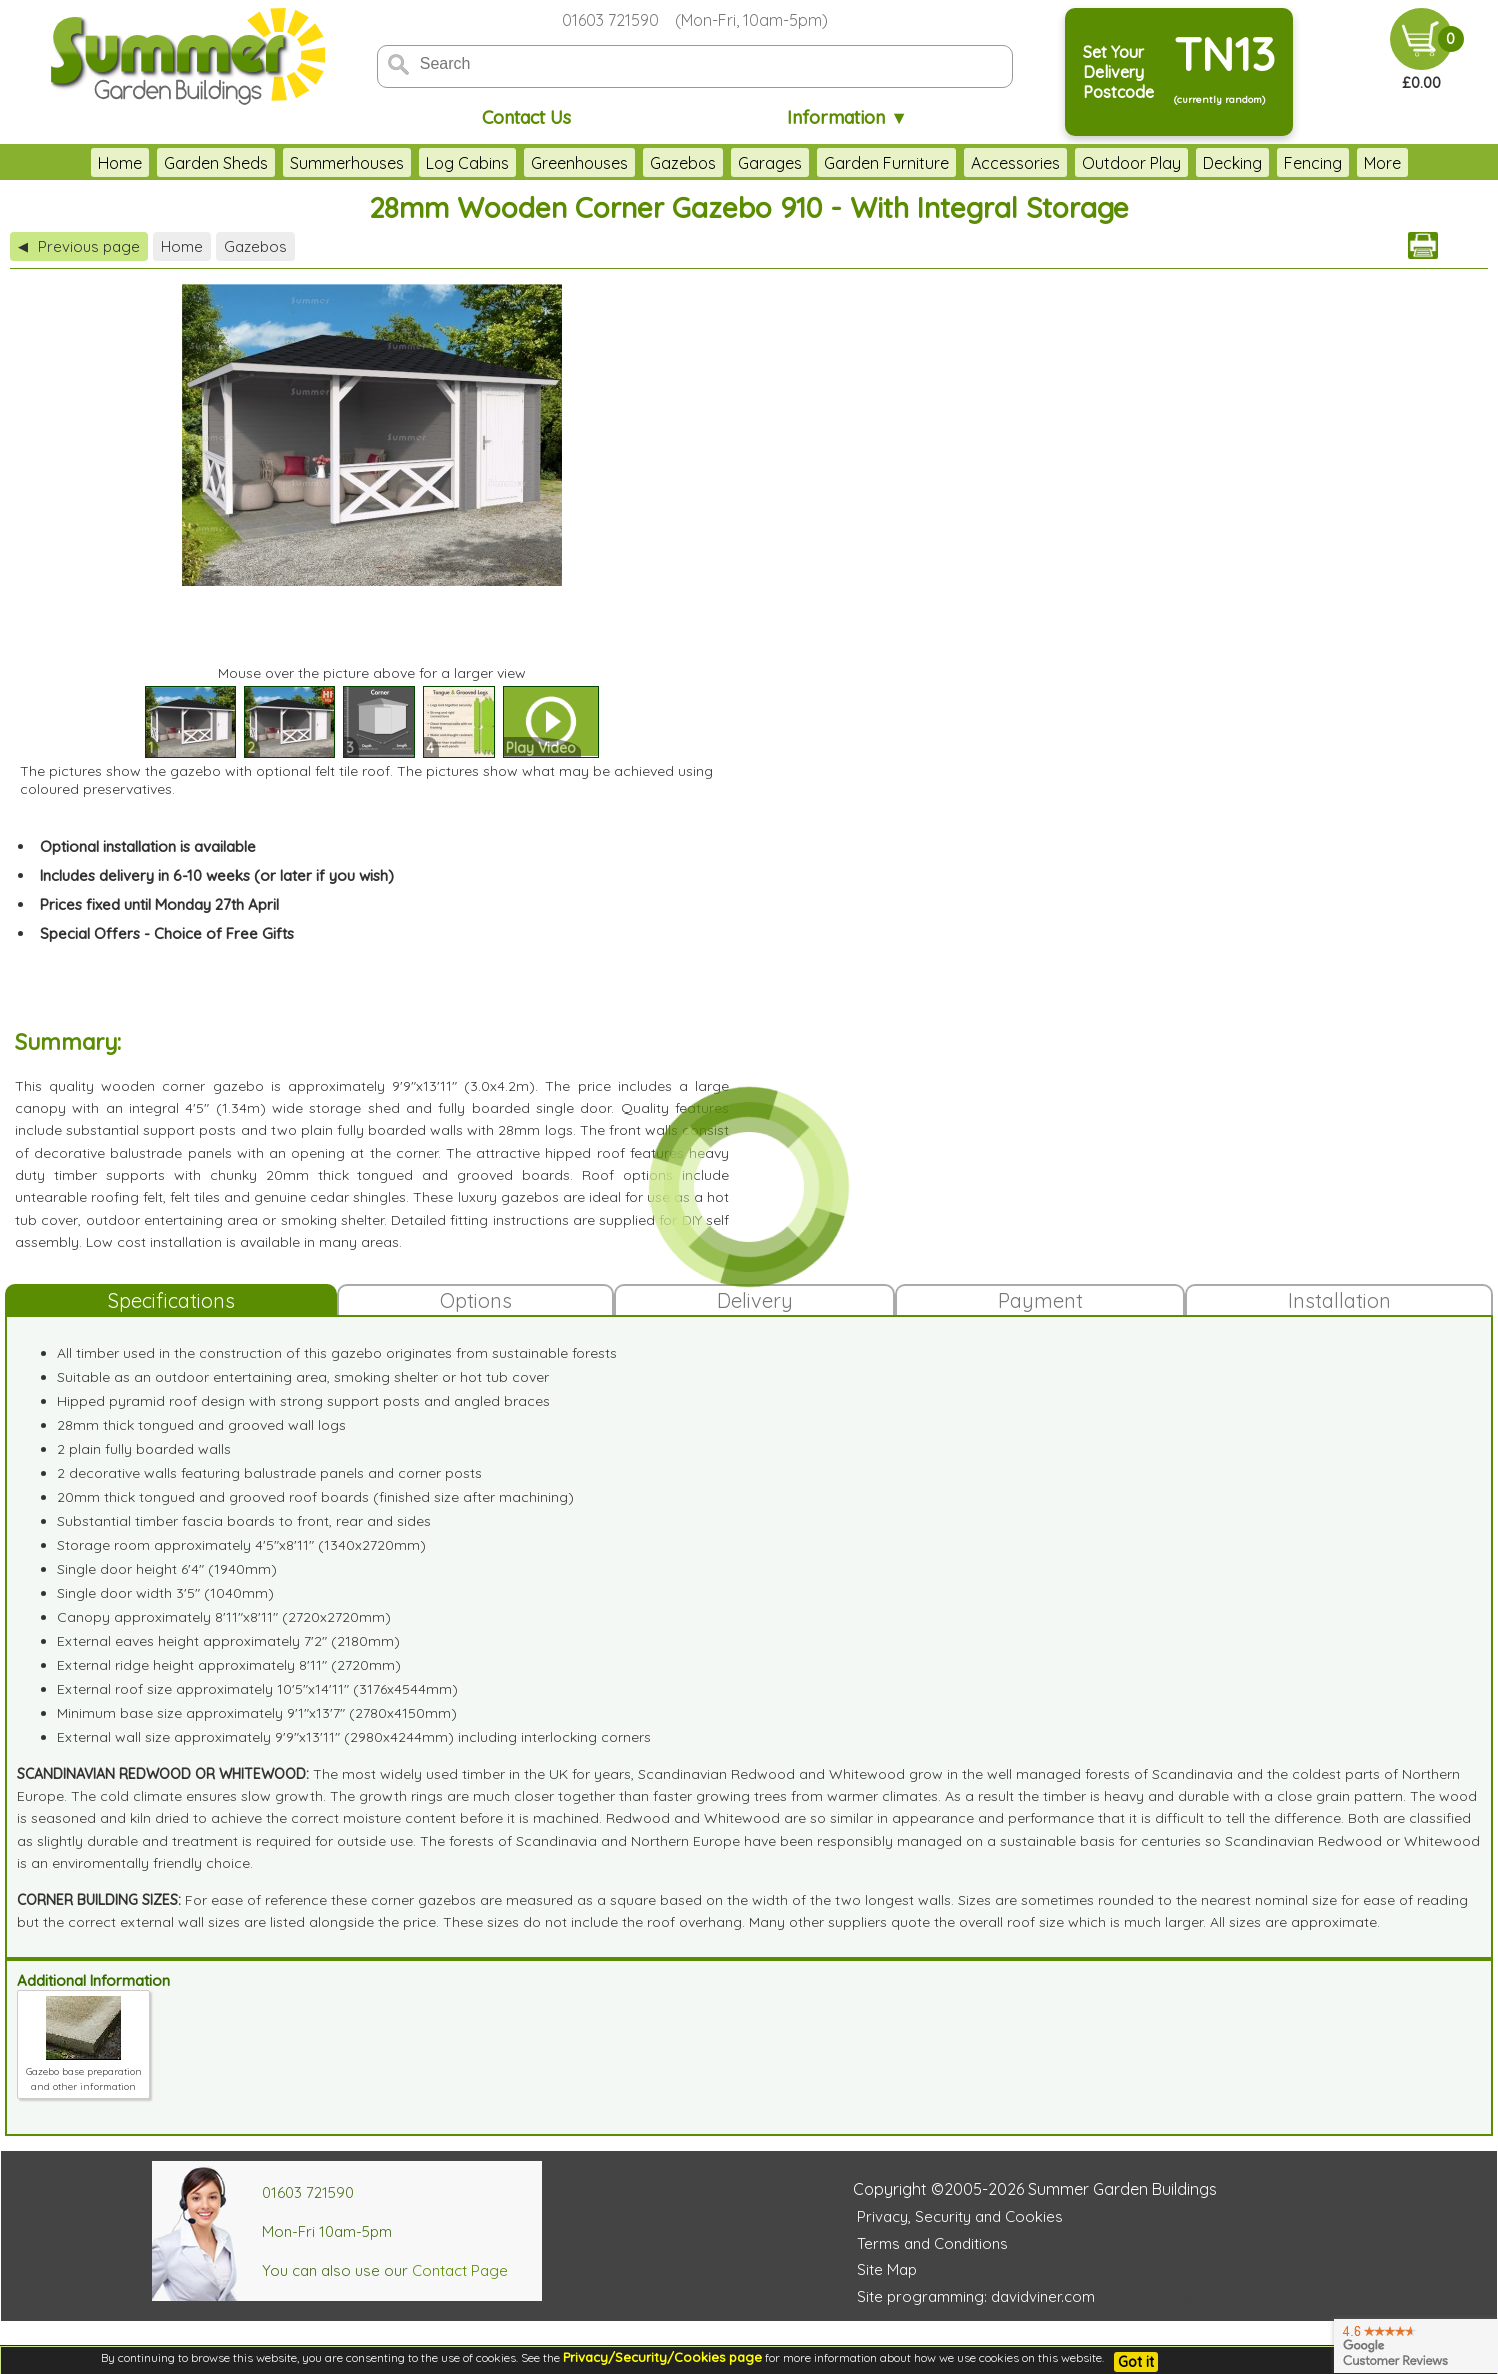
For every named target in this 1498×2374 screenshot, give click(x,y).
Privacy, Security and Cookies (960, 2216)
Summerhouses (347, 163)
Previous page (79, 246)
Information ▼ (847, 117)
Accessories (1015, 163)
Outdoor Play (1131, 163)
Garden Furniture (886, 163)
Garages (770, 163)
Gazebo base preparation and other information (84, 2071)
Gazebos (683, 163)
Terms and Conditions (932, 2243)
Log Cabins (467, 163)
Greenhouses (579, 163)
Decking (1232, 163)
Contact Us (526, 117)
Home (120, 163)
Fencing (1313, 163)
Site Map (887, 2269)
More (1382, 163)
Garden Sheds (216, 163)
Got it (1136, 2362)
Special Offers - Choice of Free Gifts (167, 933)
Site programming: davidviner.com (976, 2296)
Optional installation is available (148, 846)
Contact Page (460, 2270)
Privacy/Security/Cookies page (662, 2357)
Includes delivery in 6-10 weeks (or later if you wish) (217, 875)
